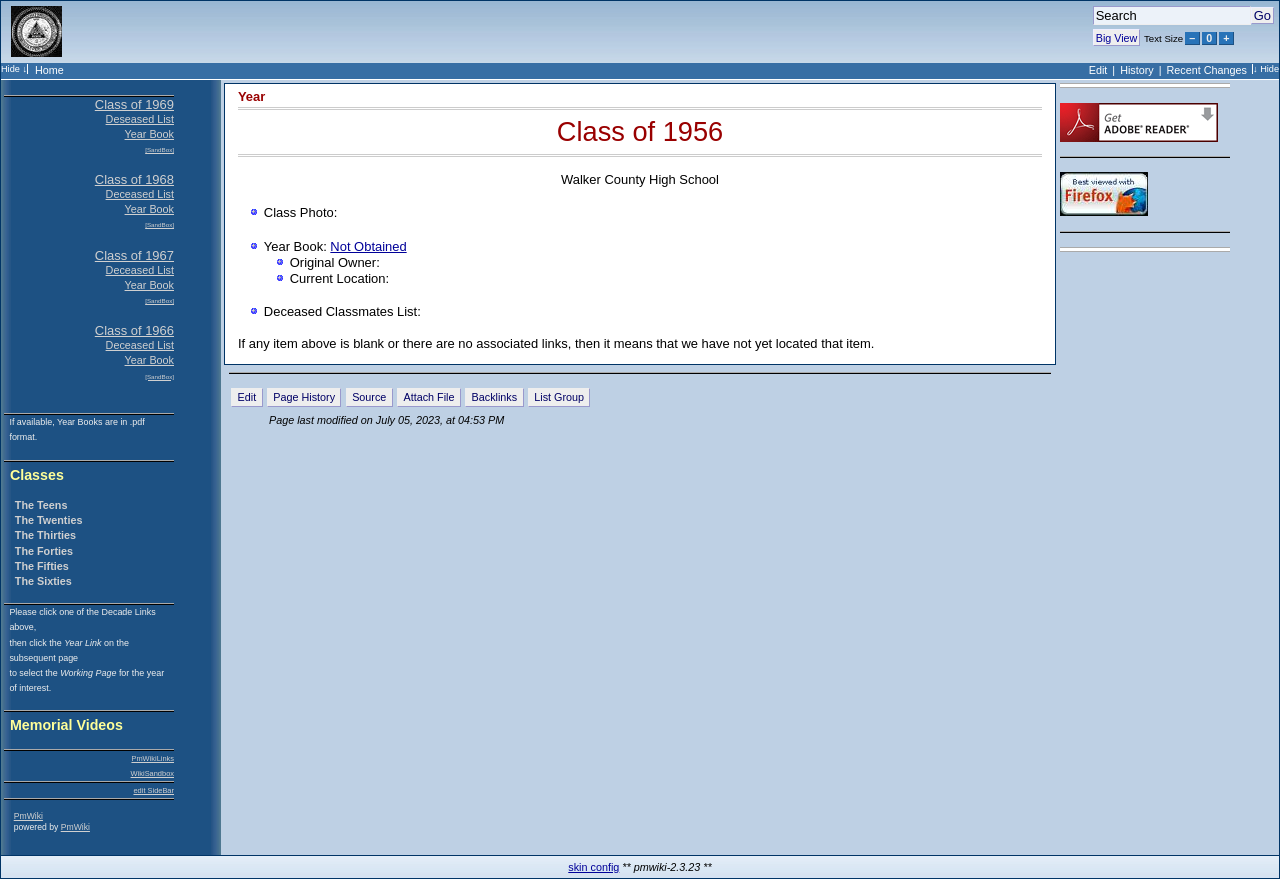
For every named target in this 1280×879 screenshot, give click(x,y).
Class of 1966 (134, 330)
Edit (1098, 70)
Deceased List (140, 194)
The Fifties (42, 566)
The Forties (44, 551)
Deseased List (140, 119)
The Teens (41, 505)
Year (251, 96)
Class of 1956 (640, 131)
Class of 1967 (134, 255)
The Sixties (43, 581)
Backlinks (495, 397)
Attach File (428, 397)
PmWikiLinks (152, 758)
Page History (304, 397)
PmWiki (28, 816)
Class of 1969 (134, 104)
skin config (593, 867)
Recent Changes (1207, 70)
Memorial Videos (66, 725)
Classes (37, 475)
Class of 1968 (134, 179)
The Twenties (49, 520)
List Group (559, 397)
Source (369, 397)
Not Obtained (368, 246)
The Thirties (45, 535)
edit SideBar (153, 790)
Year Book (149, 134)
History (1137, 70)
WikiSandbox (152, 773)
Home (49, 70)
